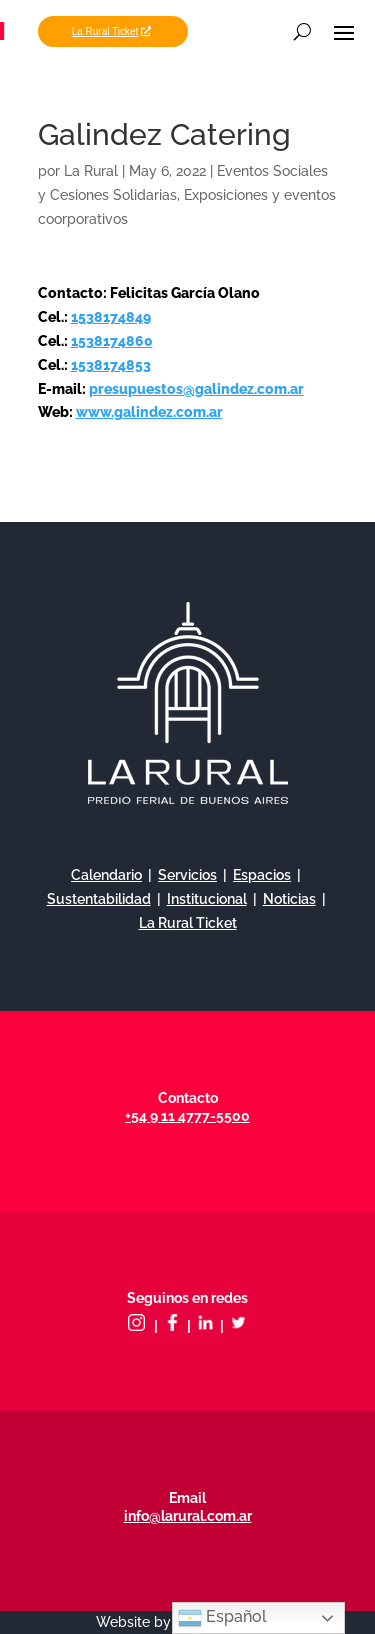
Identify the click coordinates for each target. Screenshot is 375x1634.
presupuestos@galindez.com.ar (196, 389)
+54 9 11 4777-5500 (187, 1116)
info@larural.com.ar (188, 1516)
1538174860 (112, 341)
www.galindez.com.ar (149, 412)
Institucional (207, 899)
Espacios (262, 875)
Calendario (106, 875)
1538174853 (111, 365)
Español (222, 1618)
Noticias (289, 899)
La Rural (91, 171)
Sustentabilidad (99, 899)
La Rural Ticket (105, 31)
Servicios (187, 875)
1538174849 (111, 317)
